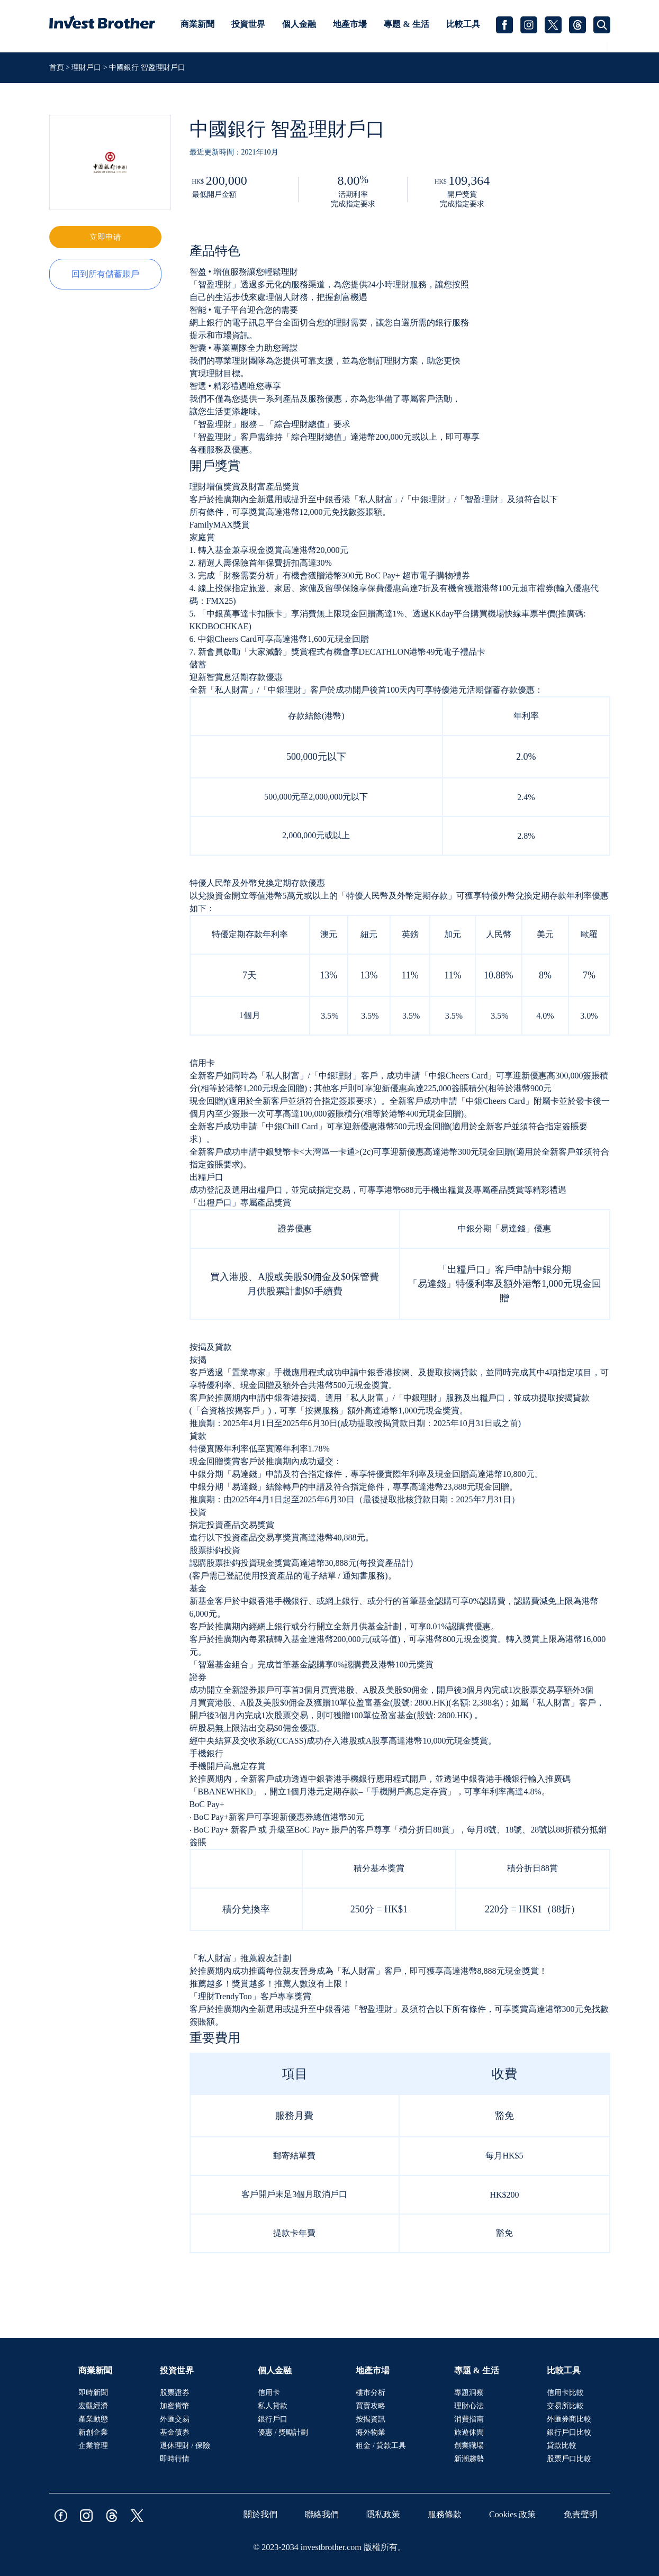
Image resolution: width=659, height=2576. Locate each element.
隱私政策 (383, 2514)
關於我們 (260, 2514)
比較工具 (463, 24)
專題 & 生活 (406, 24)
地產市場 (350, 24)
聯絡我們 (322, 2514)
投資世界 (248, 24)
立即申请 (105, 237)
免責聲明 (581, 2514)
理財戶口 (86, 67)
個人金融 (299, 24)
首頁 (57, 67)
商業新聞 (197, 24)
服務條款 (445, 2514)
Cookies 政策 (512, 2514)
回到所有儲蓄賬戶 (105, 273)
